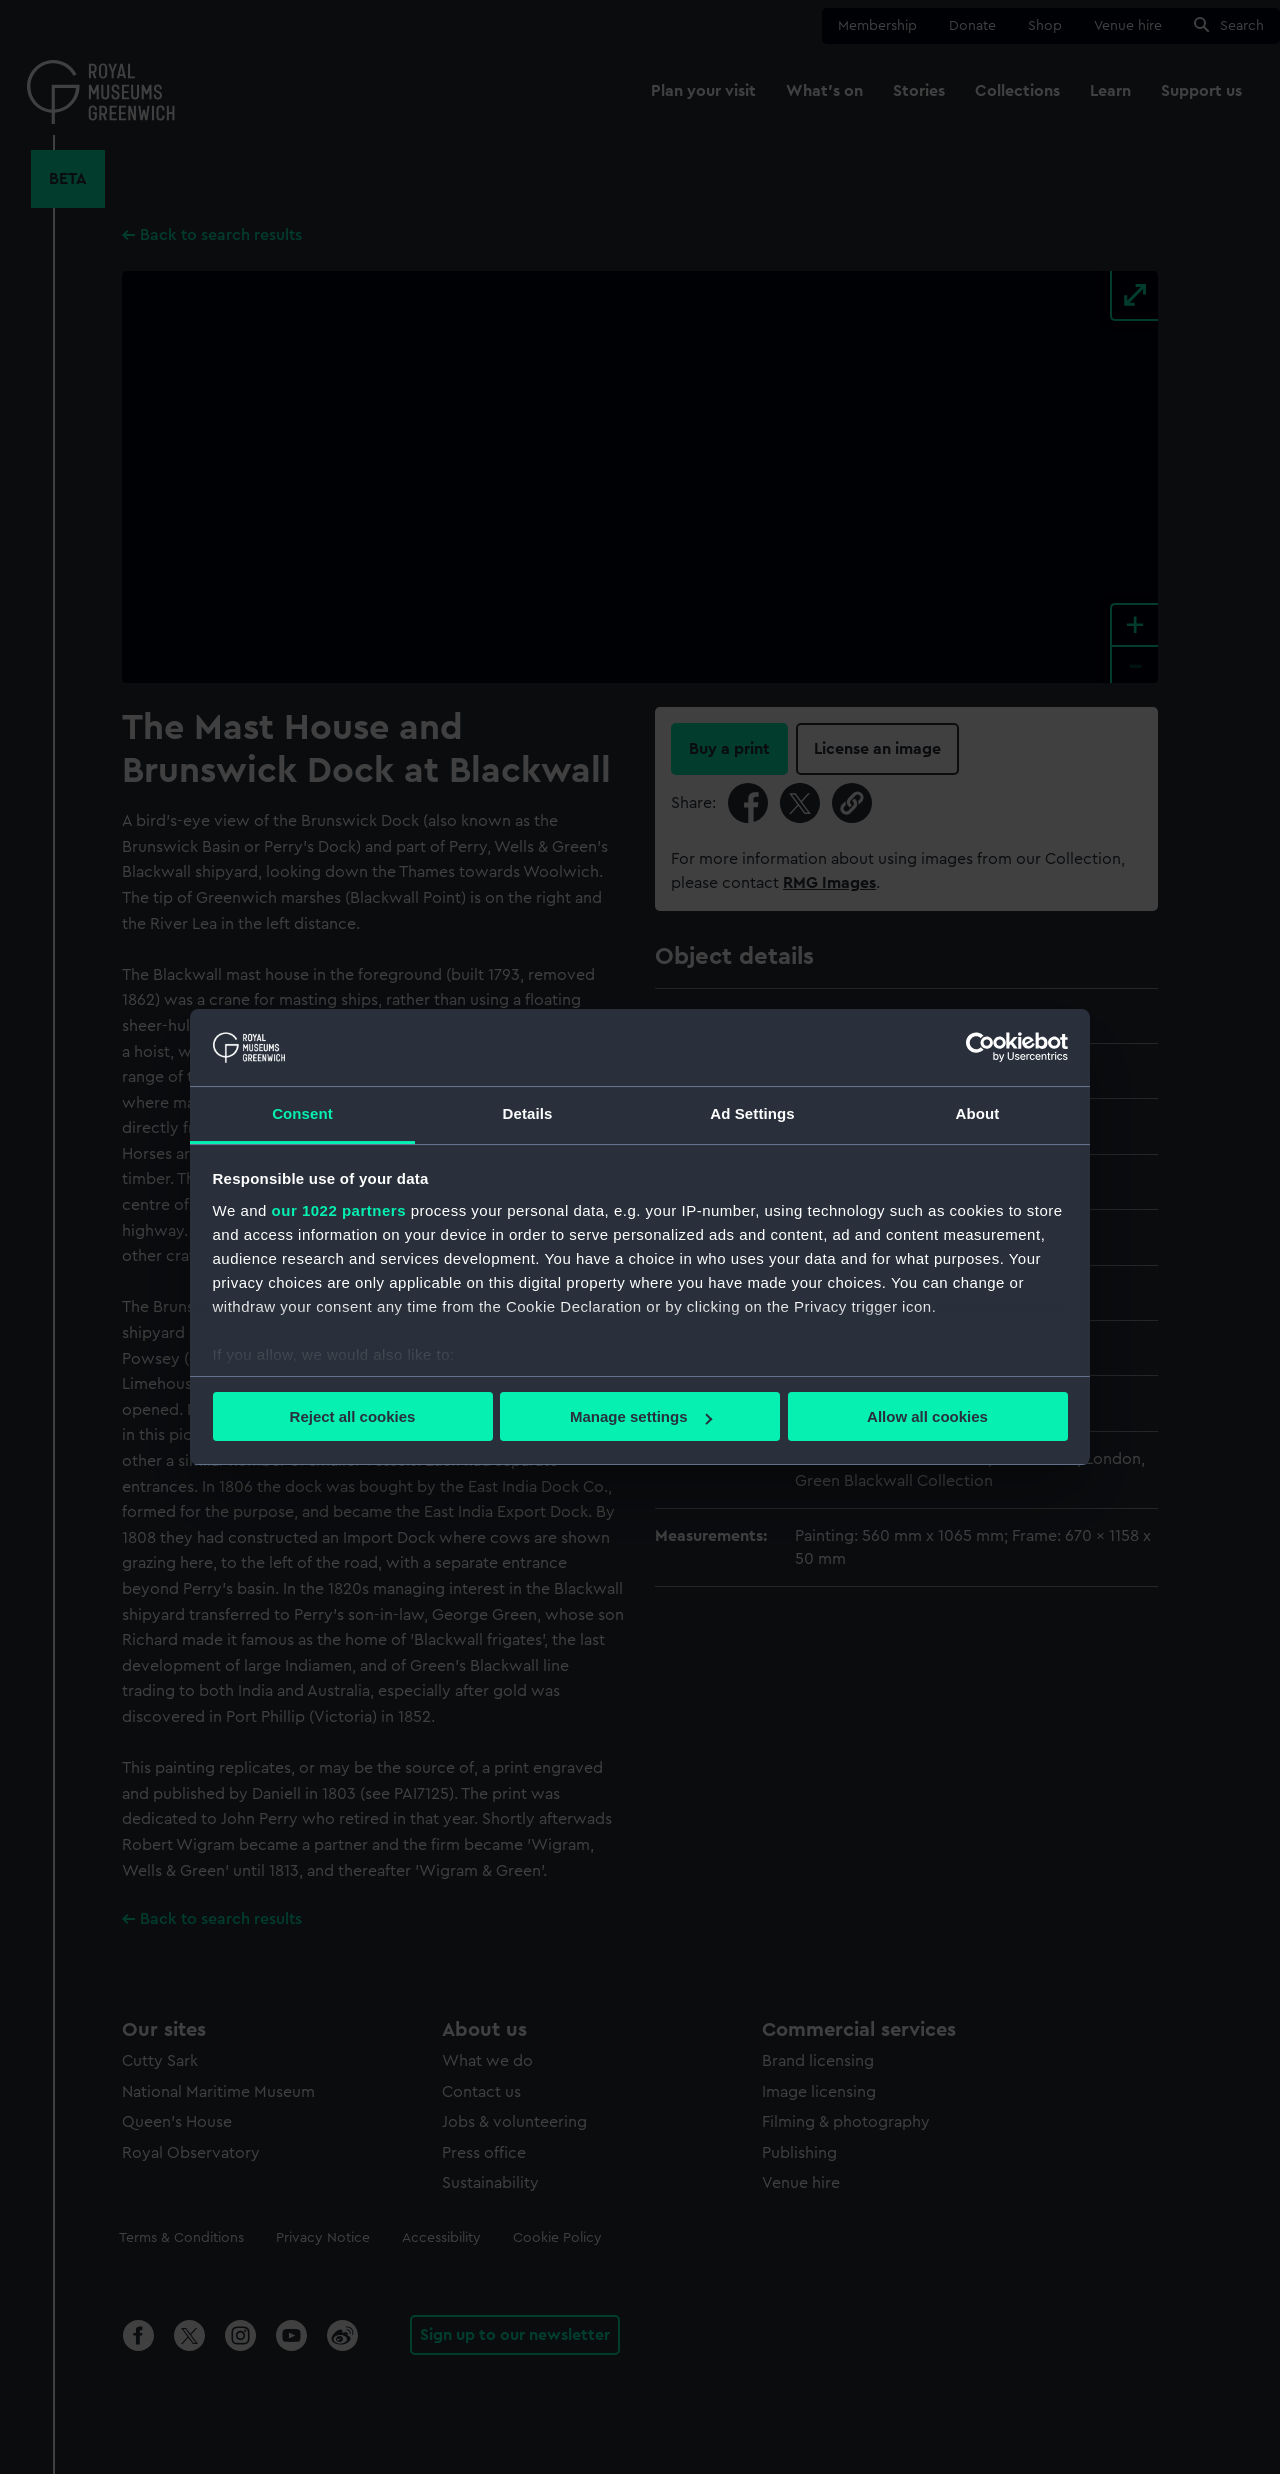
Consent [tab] (302, 1113)
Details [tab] (528, 1113)
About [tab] (978, 1113)
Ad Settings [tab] (752, 1113)
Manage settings (641, 1416)
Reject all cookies (353, 1416)
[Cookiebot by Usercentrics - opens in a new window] (980, 1047)
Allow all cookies (927, 1416)
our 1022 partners (339, 1210)
